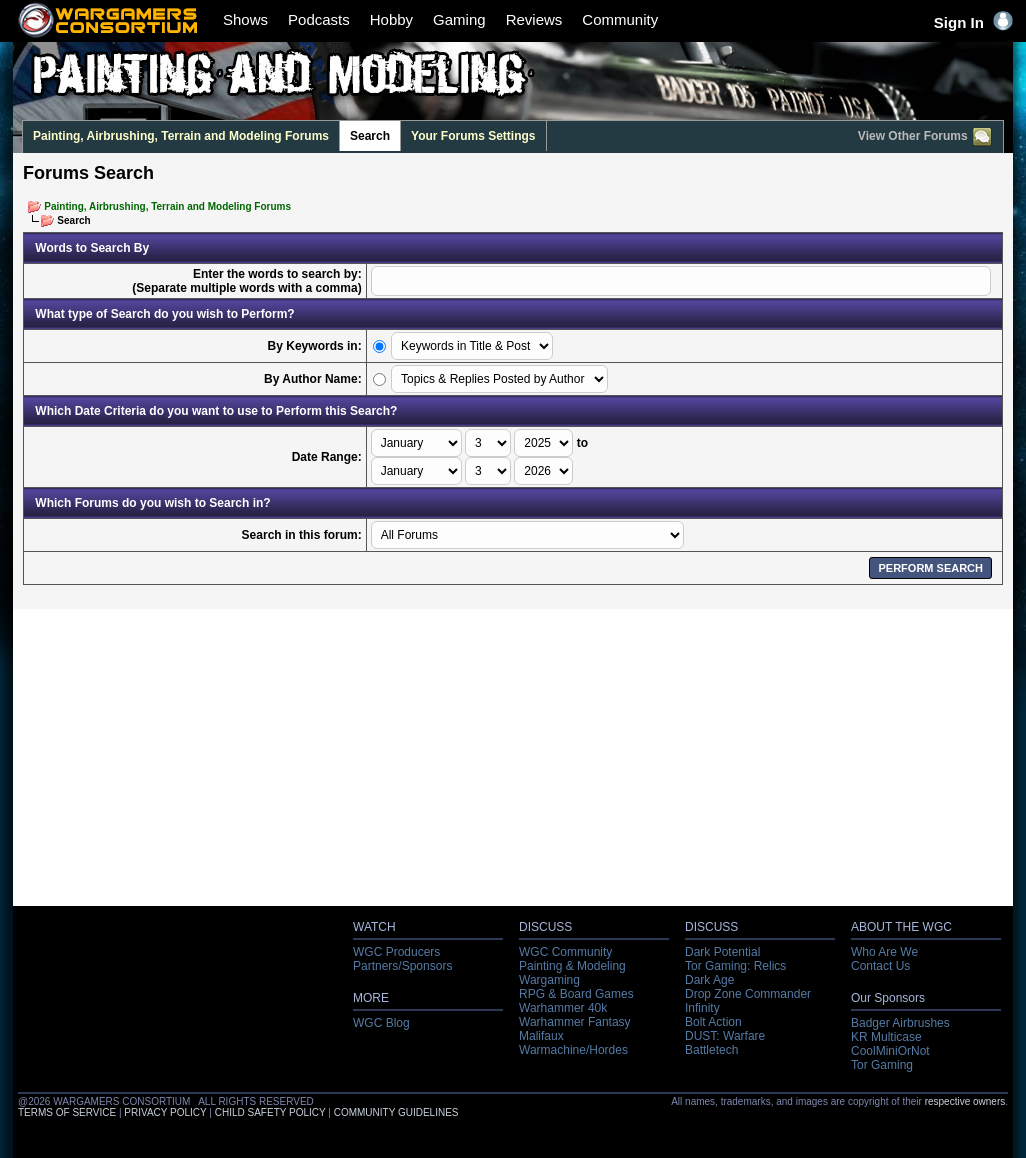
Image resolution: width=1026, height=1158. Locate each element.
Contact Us (880, 966)
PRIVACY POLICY (165, 1112)
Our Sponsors (888, 998)
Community (620, 19)
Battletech (711, 1050)
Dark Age (709, 980)
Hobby (391, 19)
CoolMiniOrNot (890, 1051)
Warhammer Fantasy (575, 1022)
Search (370, 136)
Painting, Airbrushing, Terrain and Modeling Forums (181, 136)
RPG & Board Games (576, 994)
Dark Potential (722, 952)
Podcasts (319, 19)
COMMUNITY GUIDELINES (396, 1112)
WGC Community (565, 952)
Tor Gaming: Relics (735, 966)
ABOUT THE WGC (901, 927)
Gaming (459, 19)
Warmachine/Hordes (573, 1050)
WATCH (374, 927)
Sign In (973, 22)
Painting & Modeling (572, 966)
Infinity (702, 1008)
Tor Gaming (882, 1065)
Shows (245, 19)
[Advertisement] (513, 763)
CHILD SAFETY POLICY (270, 1112)
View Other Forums (925, 137)
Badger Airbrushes (900, 1023)
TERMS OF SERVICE (67, 1112)
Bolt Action (713, 1022)
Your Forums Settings (473, 136)
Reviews (534, 19)
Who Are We (884, 952)
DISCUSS (545, 927)
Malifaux (541, 1036)
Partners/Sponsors (402, 966)
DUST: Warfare (725, 1036)
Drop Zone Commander (748, 994)
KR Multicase (886, 1037)
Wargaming (549, 980)
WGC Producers (396, 952)
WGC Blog (381, 1023)
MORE (371, 998)
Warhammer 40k (563, 1008)
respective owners (965, 1101)
